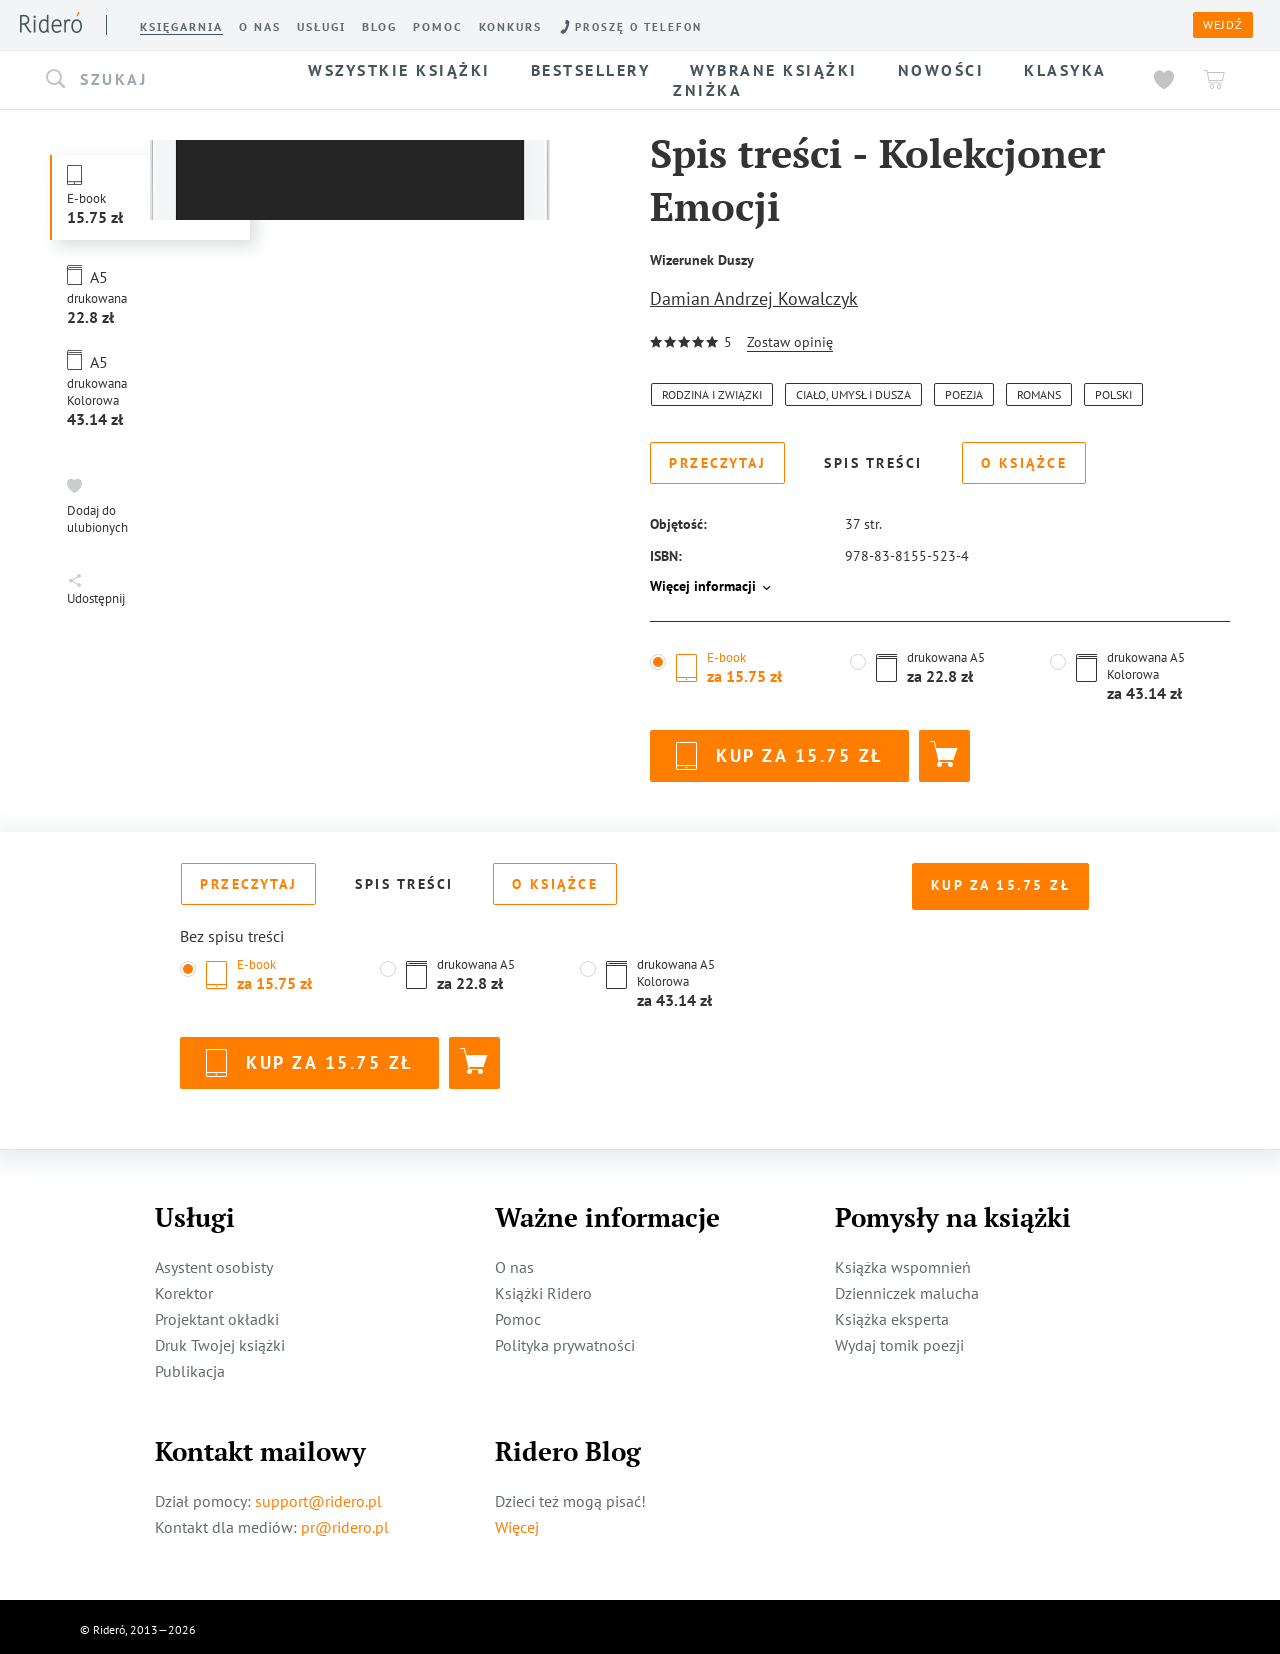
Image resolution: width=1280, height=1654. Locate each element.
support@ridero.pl (318, 1495)
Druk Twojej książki (220, 1339)
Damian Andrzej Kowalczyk (754, 298)
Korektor (184, 1287)
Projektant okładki (217, 1313)
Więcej (517, 1521)
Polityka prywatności (565, 1339)
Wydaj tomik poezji (899, 1339)
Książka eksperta (892, 1313)
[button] (158, 80)
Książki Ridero (543, 1287)
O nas (514, 1261)
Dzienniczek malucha (907, 1287)
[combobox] (158, 80)
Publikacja (190, 1365)
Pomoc (518, 1313)
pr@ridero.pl (345, 1521)
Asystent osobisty (214, 1261)
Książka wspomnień (903, 1261)
